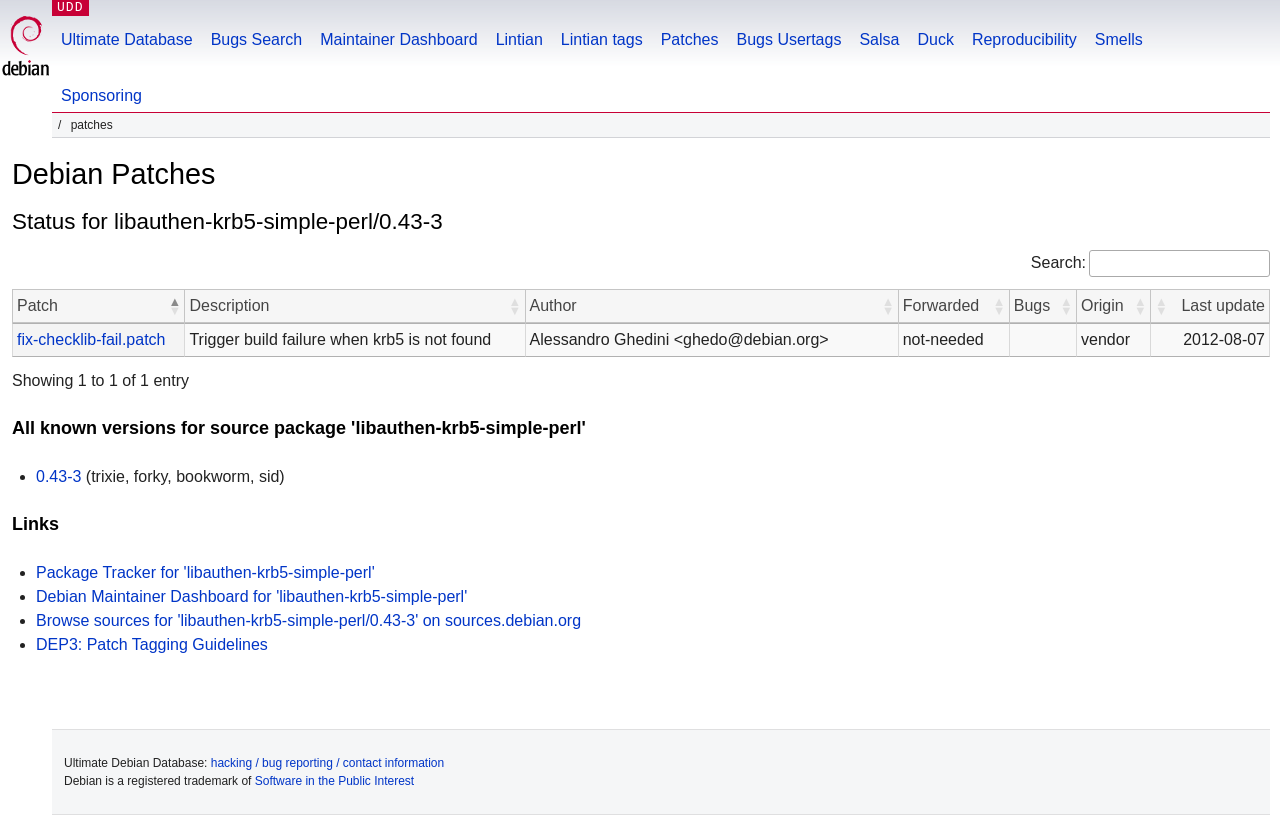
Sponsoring (101, 95)
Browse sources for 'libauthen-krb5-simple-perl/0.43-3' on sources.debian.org (308, 620)
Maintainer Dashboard (398, 39)
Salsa (879, 39)
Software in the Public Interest (334, 781)
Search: (1058, 262)
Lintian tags (602, 39)
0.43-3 (58, 476)
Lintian (519, 39)
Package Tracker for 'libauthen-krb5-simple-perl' (205, 572)
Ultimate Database (127, 39)
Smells (1119, 39)
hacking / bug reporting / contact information (327, 763)
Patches (690, 39)
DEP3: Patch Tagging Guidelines (152, 644)
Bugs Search (257, 39)
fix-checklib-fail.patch (91, 339)
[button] (174, 306)
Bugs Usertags (788, 39)
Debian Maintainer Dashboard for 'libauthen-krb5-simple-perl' (251, 596)
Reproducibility (1024, 39)
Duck (935, 39)
